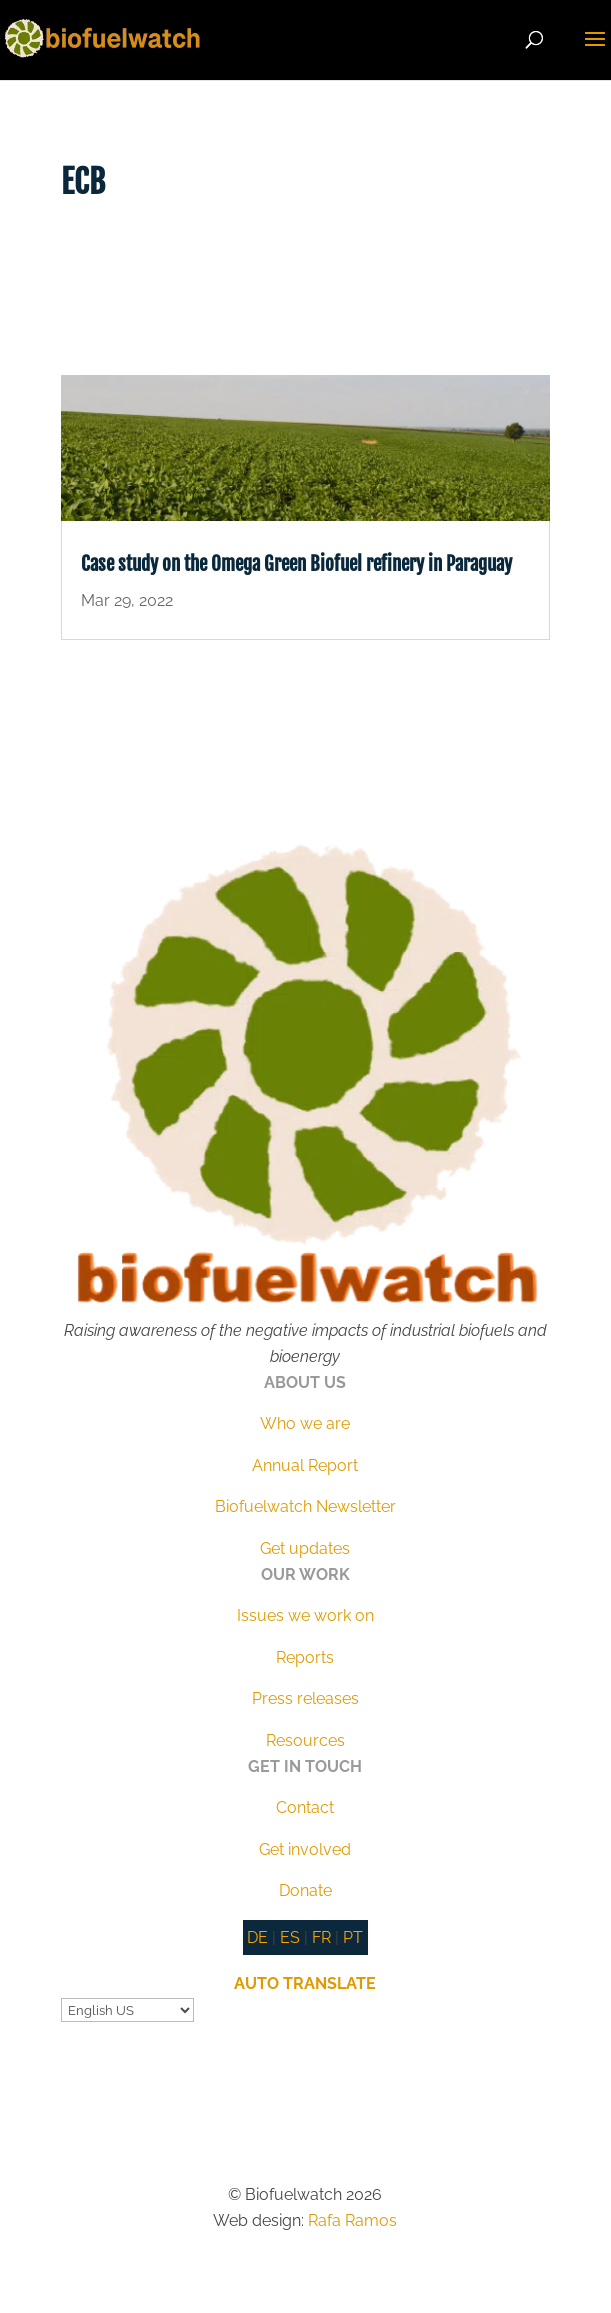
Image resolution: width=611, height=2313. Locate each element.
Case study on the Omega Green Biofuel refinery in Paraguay (296, 564)
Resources (305, 1740)
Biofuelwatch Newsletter (305, 1506)
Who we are (305, 1423)
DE (257, 1937)
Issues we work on (305, 1615)
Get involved (305, 1849)
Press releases (305, 1698)
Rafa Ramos (352, 2220)
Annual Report (305, 1465)
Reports (305, 1657)
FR (321, 1937)
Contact (305, 1807)
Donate (305, 1890)
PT (353, 1937)
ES (290, 1937)
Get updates (305, 1548)
